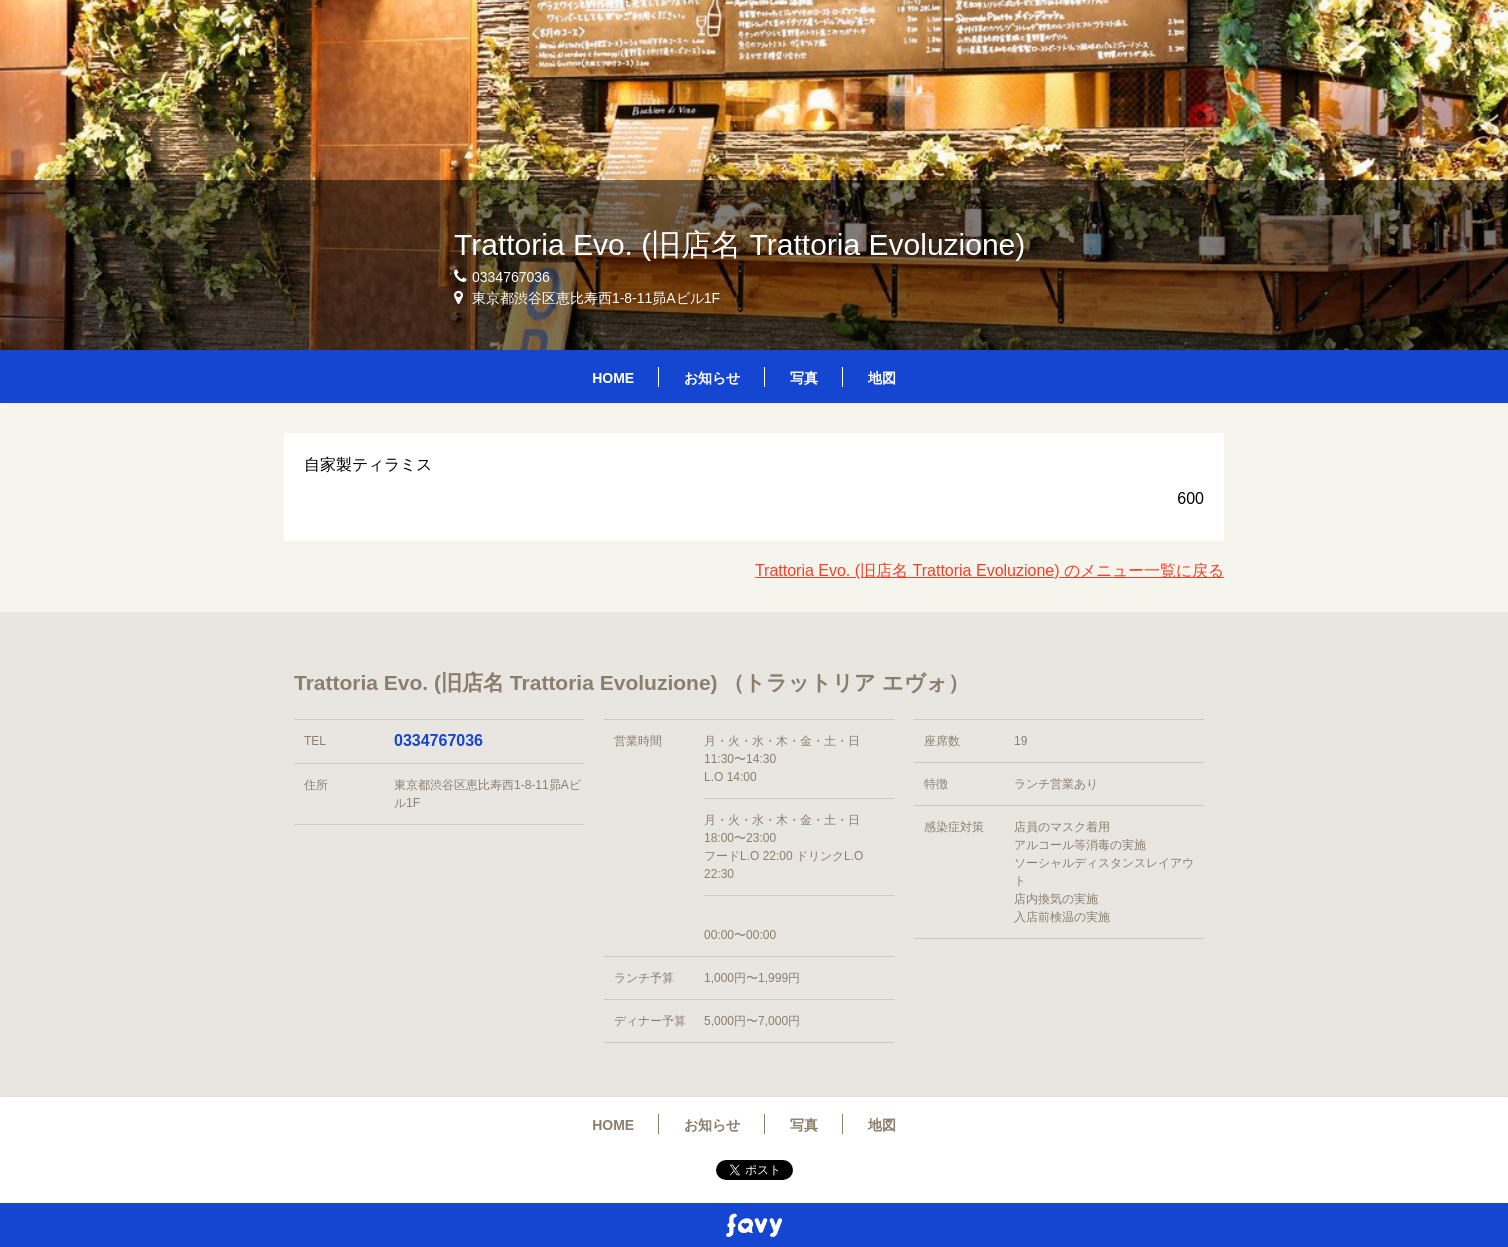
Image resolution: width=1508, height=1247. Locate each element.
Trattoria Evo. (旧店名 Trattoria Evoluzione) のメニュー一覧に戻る (989, 570)
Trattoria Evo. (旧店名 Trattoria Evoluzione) (739, 244)
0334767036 (438, 740)
